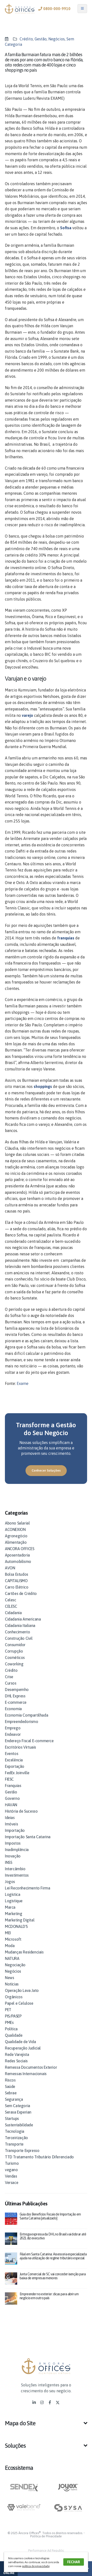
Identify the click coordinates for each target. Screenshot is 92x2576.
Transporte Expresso (22, 2150)
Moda (9, 1945)
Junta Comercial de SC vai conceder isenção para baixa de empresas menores (53, 2276)
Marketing (13, 1913)
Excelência (14, 1760)
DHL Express (15, 1696)
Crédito (26, 39)
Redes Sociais (16, 2061)
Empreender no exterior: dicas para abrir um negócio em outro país (49, 2296)
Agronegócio (16, 1536)
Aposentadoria (17, 1555)
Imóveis (11, 1824)
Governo (12, 1798)
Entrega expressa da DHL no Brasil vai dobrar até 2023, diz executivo (53, 2236)
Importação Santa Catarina (28, 1837)
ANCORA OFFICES (19, 1548)
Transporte (14, 2144)
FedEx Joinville (17, 1773)
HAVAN (11, 1805)
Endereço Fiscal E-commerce (29, 1741)
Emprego (12, 1728)
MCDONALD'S (16, 1926)
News (9, 1977)
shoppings (43, 1086)
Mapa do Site (20, 2423)
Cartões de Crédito (21, 1593)
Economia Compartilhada (26, 1715)
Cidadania (13, 1612)
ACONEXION (15, 1529)
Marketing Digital (19, 1920)
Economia (13, 1708)
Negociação (15, 1965)
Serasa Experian (18, 2112)
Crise (9, 1676)
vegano (11, 2169)
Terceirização (16, 2137)
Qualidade (13, 2035)
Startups (12, 2118)
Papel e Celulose (19, 2003)
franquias (65, 938)
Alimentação (16, 1542)
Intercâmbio (15, 1869)
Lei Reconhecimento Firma (27, 1888)
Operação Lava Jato (22, 1990)
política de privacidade (36, 2566)
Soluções (15, 2445)
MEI (8, 1933)
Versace (11, 2182)
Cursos (10, 1683)
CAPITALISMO (16, 1580)
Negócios (56, 39)
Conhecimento (17, 1632)
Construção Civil (19, 1638)
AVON (10, 1568)
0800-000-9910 (54, 8)
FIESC (9, 1779)
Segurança (14, 2099)
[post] (11, 2218)
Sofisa (65, 228)
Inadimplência (17, 1849)
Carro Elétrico (16, 1587)
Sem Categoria (17, 2105)
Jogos (10, 1881)
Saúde (10, 2086)
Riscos (10, 2080)
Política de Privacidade (46, 2536)
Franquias (13, 1785)
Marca (10, 1907)
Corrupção (14, 1651)
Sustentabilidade (19, 2125)
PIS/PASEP (13, 2016)
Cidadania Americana (23, 1619)
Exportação (14, 1766)
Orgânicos (13, 1997)
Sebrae (11, 2093)
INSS (8, 1862)
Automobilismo (18, 1561)
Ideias (10, 1817)
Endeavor (13, 1734)
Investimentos (17, 1875)
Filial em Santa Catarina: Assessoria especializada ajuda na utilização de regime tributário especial (53, 2256)
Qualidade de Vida (20, 2041)
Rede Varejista (17, 2054)
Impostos (13, 1843)
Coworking (14, 1664)
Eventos (11, 1753)
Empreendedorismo (21, 1721)
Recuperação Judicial (23, 2048)
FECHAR (73, 2562)
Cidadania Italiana (20, 1625)
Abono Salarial (17, 1523)
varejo (27, 715)
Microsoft (13, 1939)
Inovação (13, 1856)
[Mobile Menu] (82, 8)
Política (11, 2029)
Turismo (12, 2163)
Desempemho (17, 1689)
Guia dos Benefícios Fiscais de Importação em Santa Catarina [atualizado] (50, 2216)
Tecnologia (14, 2131)
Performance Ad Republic (46, 2550)
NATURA (12, 1958)
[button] (46, 1470)
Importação (15, 1830)
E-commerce (15, 1702)
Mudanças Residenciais (24, 1952)
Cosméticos (15, 1657)
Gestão (41, 39)
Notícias (12, 1984)
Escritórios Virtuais (20, 1747)
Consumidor (15, 1644)
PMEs (9, 2022)
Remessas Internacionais (26, 2073)
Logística (12, 1894)
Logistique (14, 1901)
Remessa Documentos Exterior (31, 2067)
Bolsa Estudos (16, 1574)
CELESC (11, 1606)
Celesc (10, 1600)
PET (8, 2009)
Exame (22, 1383)
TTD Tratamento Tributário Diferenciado (39, 2157)
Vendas (11, 2176)
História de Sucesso (21, 1811)
